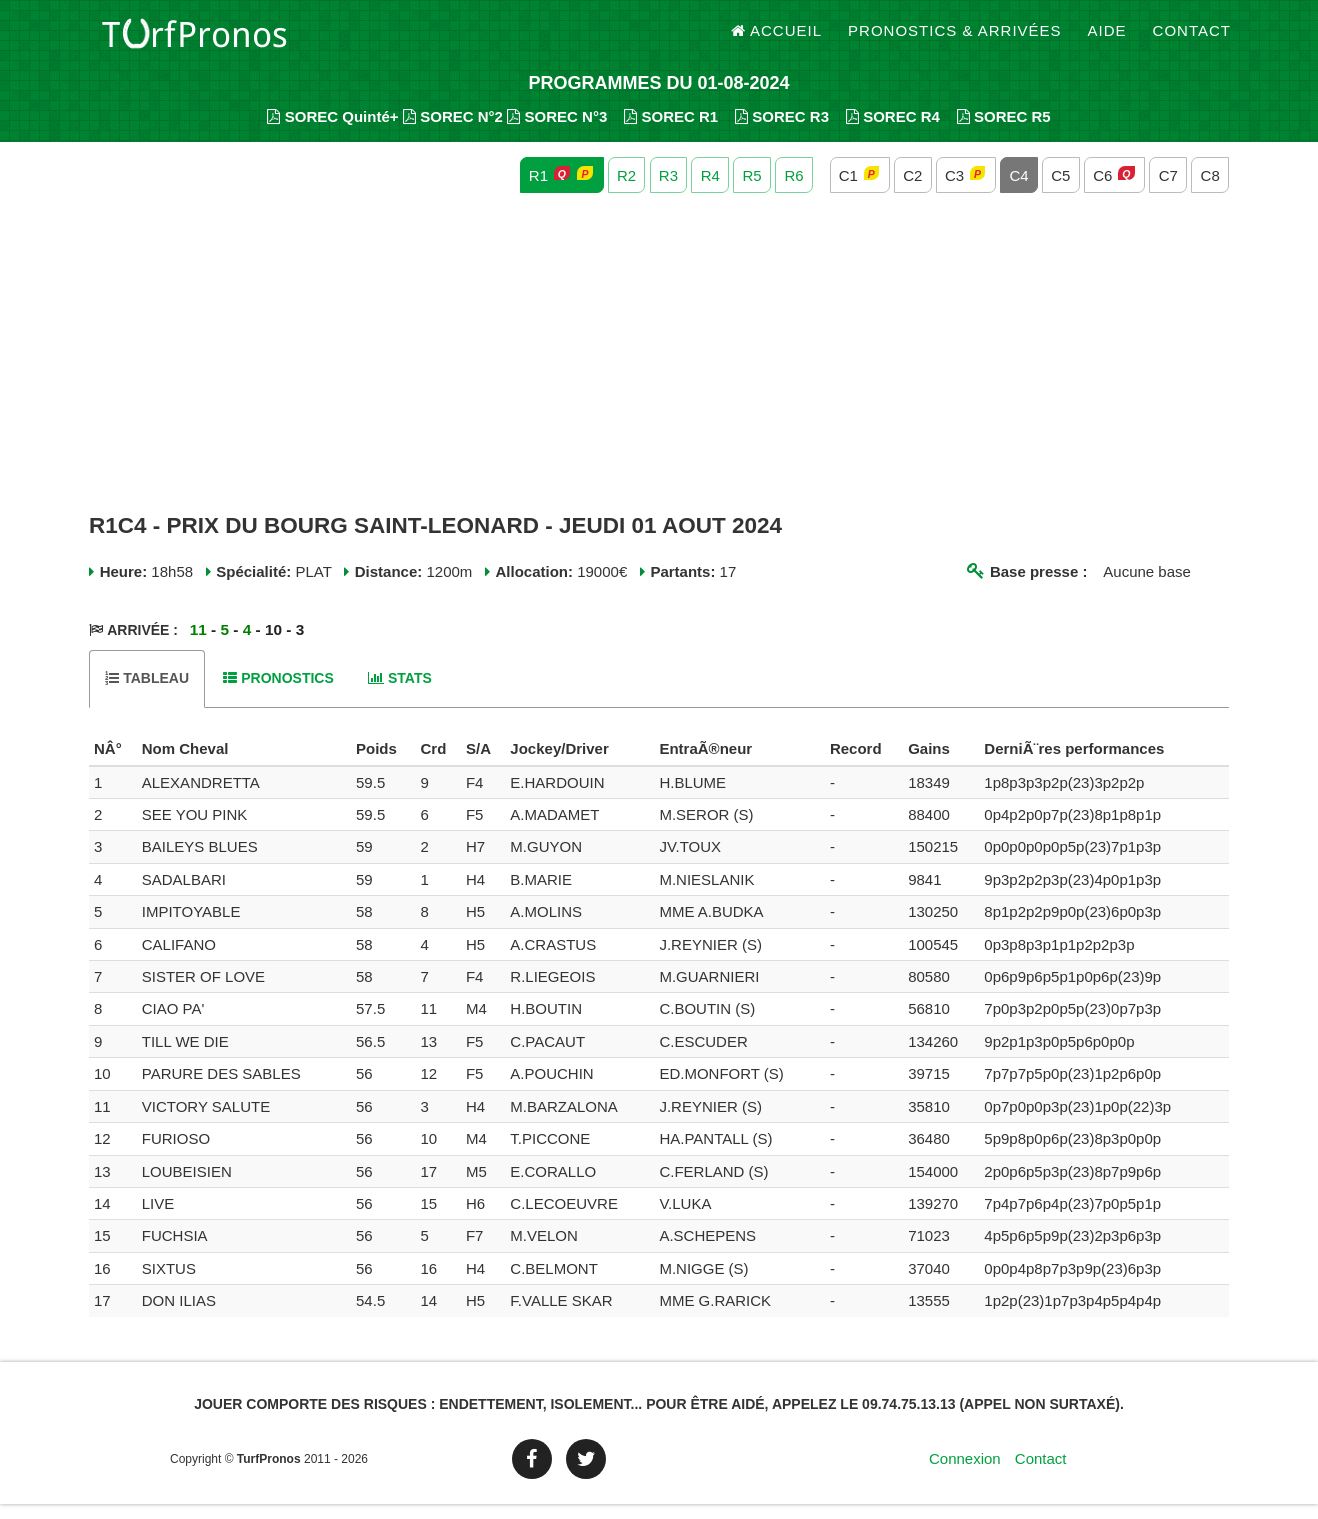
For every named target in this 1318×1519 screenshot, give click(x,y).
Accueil (777, 39)
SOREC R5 (1004, 130)
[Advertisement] (659, 368)
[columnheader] (113, 764)
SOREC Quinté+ (332, 130)
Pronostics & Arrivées (955, 39)
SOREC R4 (893, 130)
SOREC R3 (782, 130)
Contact (1192, 39)
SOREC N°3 (557, 130)
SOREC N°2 (453, 130)
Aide (1107, 39)
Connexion (965, 1473)
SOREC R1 (671, 130)
